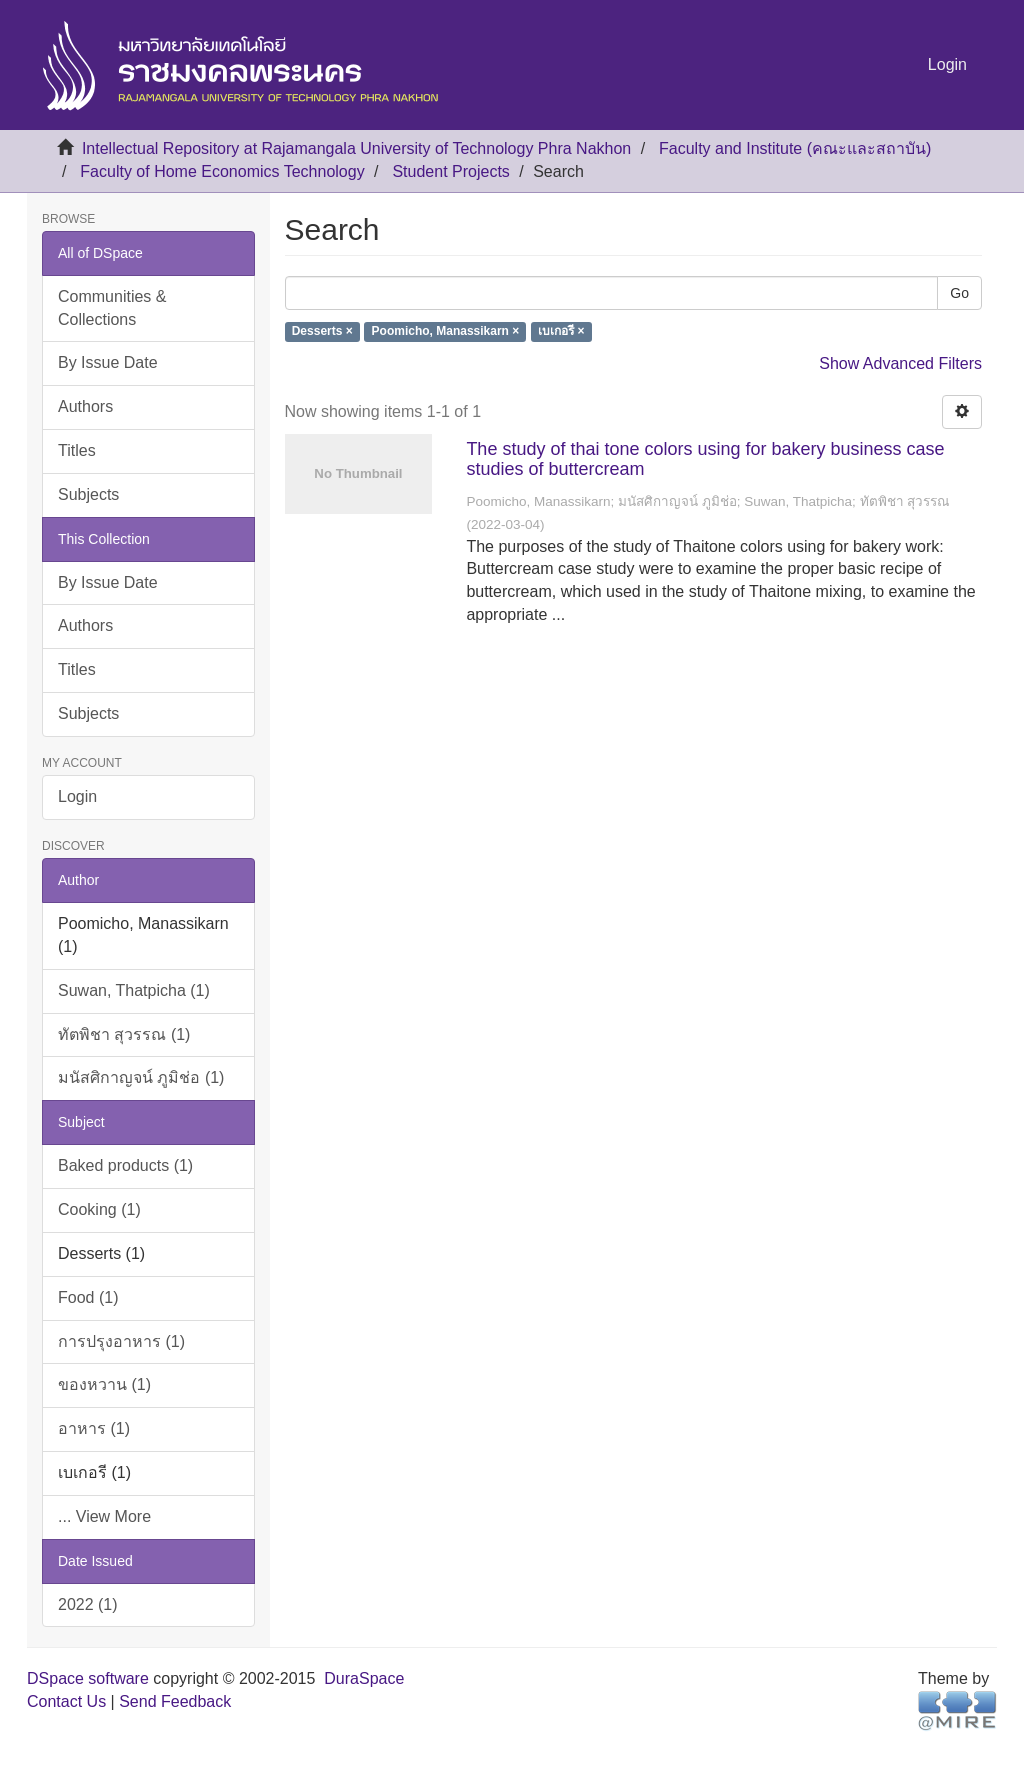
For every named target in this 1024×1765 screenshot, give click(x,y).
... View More (104, 1516)
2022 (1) (88, 1604)
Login (77, 796)
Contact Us (66, 1701)
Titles (77, 450)
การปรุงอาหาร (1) (121, 1341)
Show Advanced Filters (900, 363)
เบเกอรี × (561, 332)
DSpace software (88, 1678)
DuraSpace (364, 1678)
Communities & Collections (112, 308)
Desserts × (322, 332)
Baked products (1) (125, 1165)
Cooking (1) (99, 1209)
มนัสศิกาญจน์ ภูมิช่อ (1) (141, 1077)
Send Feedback (175, 1701)
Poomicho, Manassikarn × (446, 332)
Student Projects (450, 171)
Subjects (88, 494)
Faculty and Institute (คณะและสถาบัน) (795, 148)
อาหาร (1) (94, 1428)
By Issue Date (108, 362)
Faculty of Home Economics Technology (222, 171)
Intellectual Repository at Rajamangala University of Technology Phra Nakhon (356, 148)
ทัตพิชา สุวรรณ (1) (124, 1034)
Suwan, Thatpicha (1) (134, 990)
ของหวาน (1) (104, 1384)
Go (959, 293)
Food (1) (88, 1297)
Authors (85, 406)
